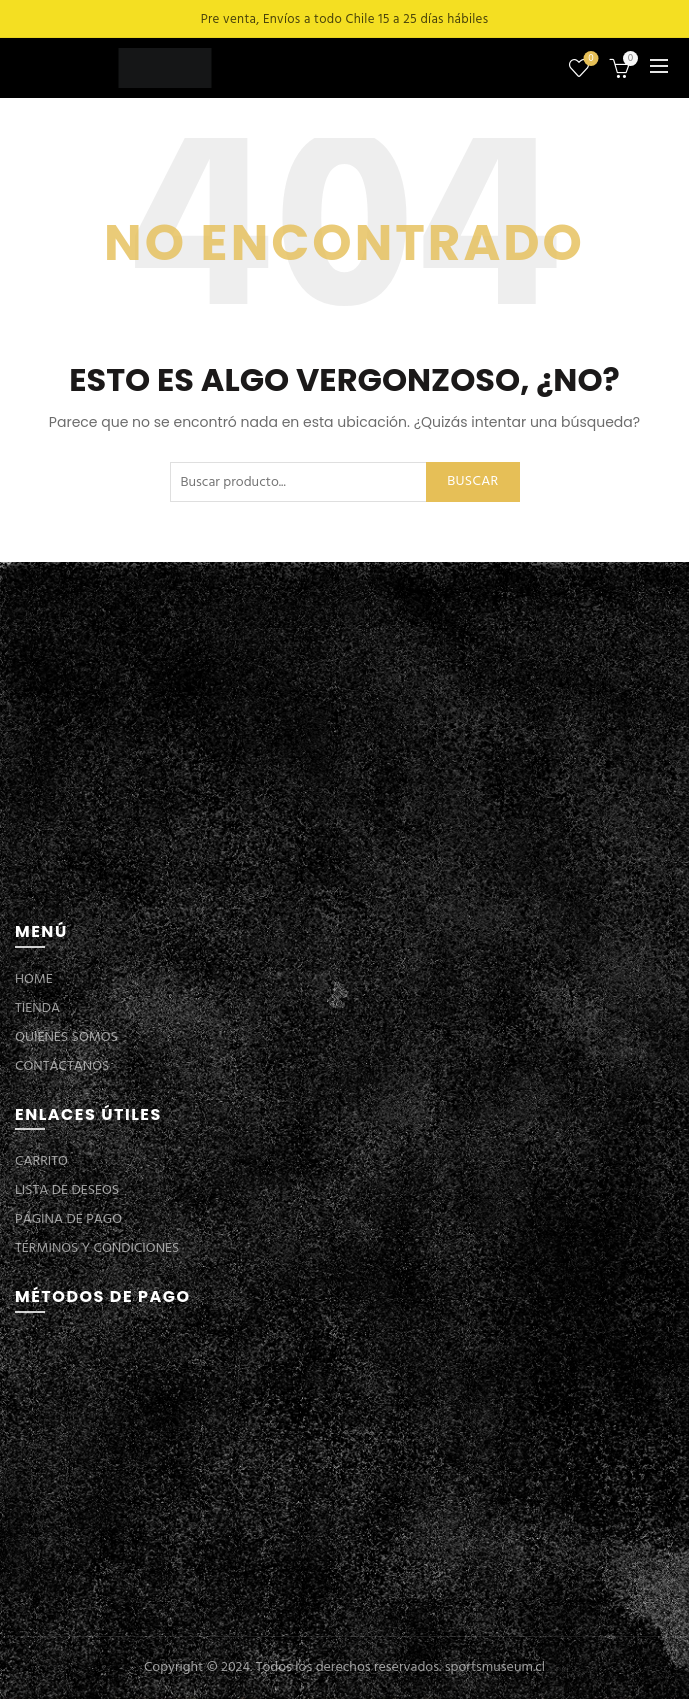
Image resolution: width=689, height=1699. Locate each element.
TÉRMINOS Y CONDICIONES (97, 1248)
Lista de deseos (589, 59)
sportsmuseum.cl (495, 1667)
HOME (34, 979)
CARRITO (41, 1161)
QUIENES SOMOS (66, 1037)
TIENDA (37, 1008)
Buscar (472, 481)
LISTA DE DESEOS (67, 1190)
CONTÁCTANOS (62, 1066)
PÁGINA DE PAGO (68, 1219)
